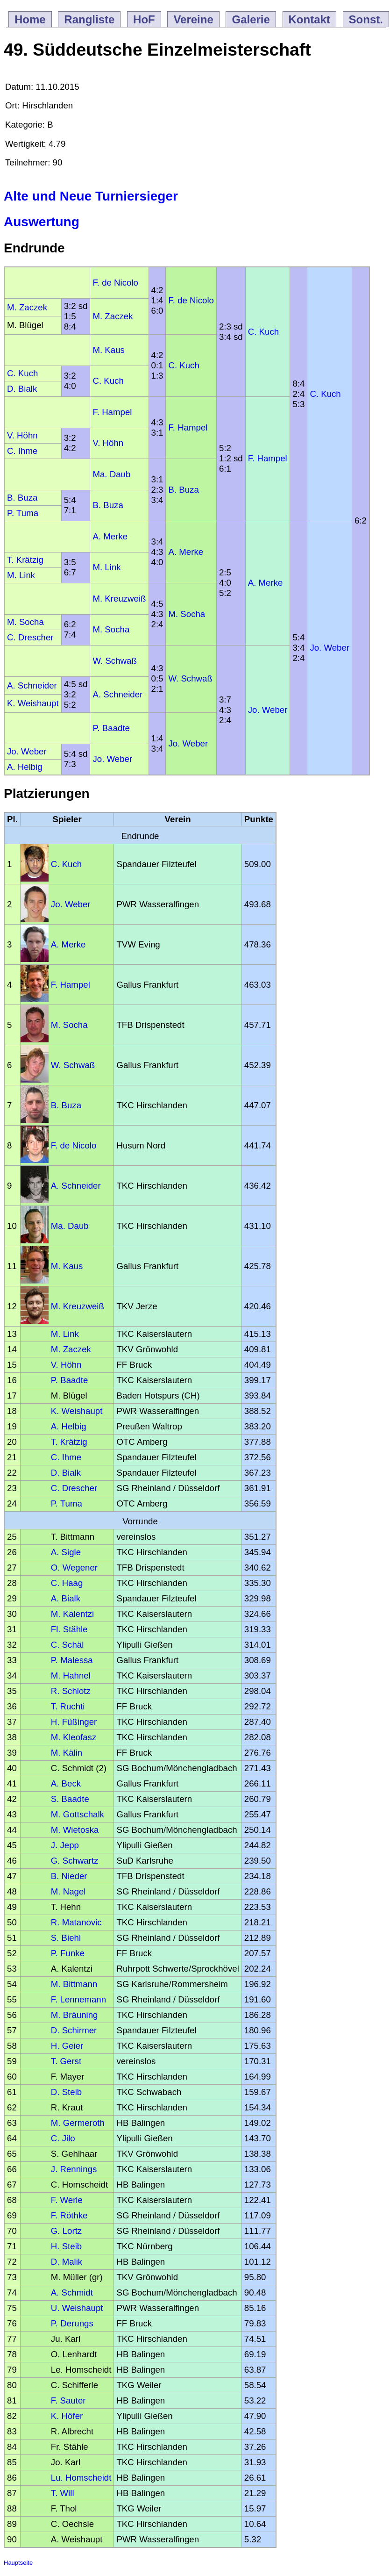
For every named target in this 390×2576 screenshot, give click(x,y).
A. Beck (66, 1783)
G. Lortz (66, 2231)
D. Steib (66, 2092)
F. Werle (67, 2200)
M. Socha (186, 614)
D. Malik (66, 2262)
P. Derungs (72, 2323)
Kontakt (309, 19)
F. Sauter (68, 2400)
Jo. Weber (329, 648)
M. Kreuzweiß (119, 598)
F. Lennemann (78, 1999)
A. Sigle (66, 1552)
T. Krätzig (25, 560)
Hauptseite (18, 2562)
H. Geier (67, 2046)
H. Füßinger (74, 1722)
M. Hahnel (71, 1675)
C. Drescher (30, 637)
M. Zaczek (27, 307)
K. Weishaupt (33, 703)
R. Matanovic (76, 1922)
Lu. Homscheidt (81, 2478)
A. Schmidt (72, 2292)
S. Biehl (66, 1938)
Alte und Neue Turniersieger (91, 196)
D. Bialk (22, 389)
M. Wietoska (75, 1830)
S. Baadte (70, 1799)
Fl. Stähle (69, 1629)
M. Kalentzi (72, 1614)
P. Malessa (72, 1660)
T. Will (62, 2493)
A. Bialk (65, 1598)
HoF (144, 19)
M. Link (106, 567)
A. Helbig (25, 767)
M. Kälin (66, 1753)
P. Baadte (111, 728)
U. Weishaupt (77, 2308)
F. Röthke (69, 2215)
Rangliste (89, 19)
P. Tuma (22, 513)
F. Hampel (112, 412)
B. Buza (183, 490)
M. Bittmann (74, 1984)
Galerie (250, 19)
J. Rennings (74, 2169)
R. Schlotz (71, 1691)
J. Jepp (65, 1845)
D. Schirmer (74, 2030)
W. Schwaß (114, 661)
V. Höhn (22, 435)
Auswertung (41, 222)
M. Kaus (108, 350)
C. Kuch (263, 332)
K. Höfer (67, 2416)
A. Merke (110, 536)
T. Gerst (66, 2061)
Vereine (193, 19)
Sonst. (366, 19)
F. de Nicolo (115, 282)
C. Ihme (22, 451)
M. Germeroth (78, 2123)
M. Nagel (68, 1891)
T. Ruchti (68, 1706)
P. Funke (68, 1953)
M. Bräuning (74, 2015)
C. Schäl (67, 1645)
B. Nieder (69, 1876)
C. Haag (67, 1583)
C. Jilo (63, 2138)
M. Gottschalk (77, 1814)
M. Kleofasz (73, 1737)
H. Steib (66, 2246)
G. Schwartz (75, 1861)
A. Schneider (32, 685)
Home (30, 19)
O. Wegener (74, 1567)
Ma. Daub (111, 474)
